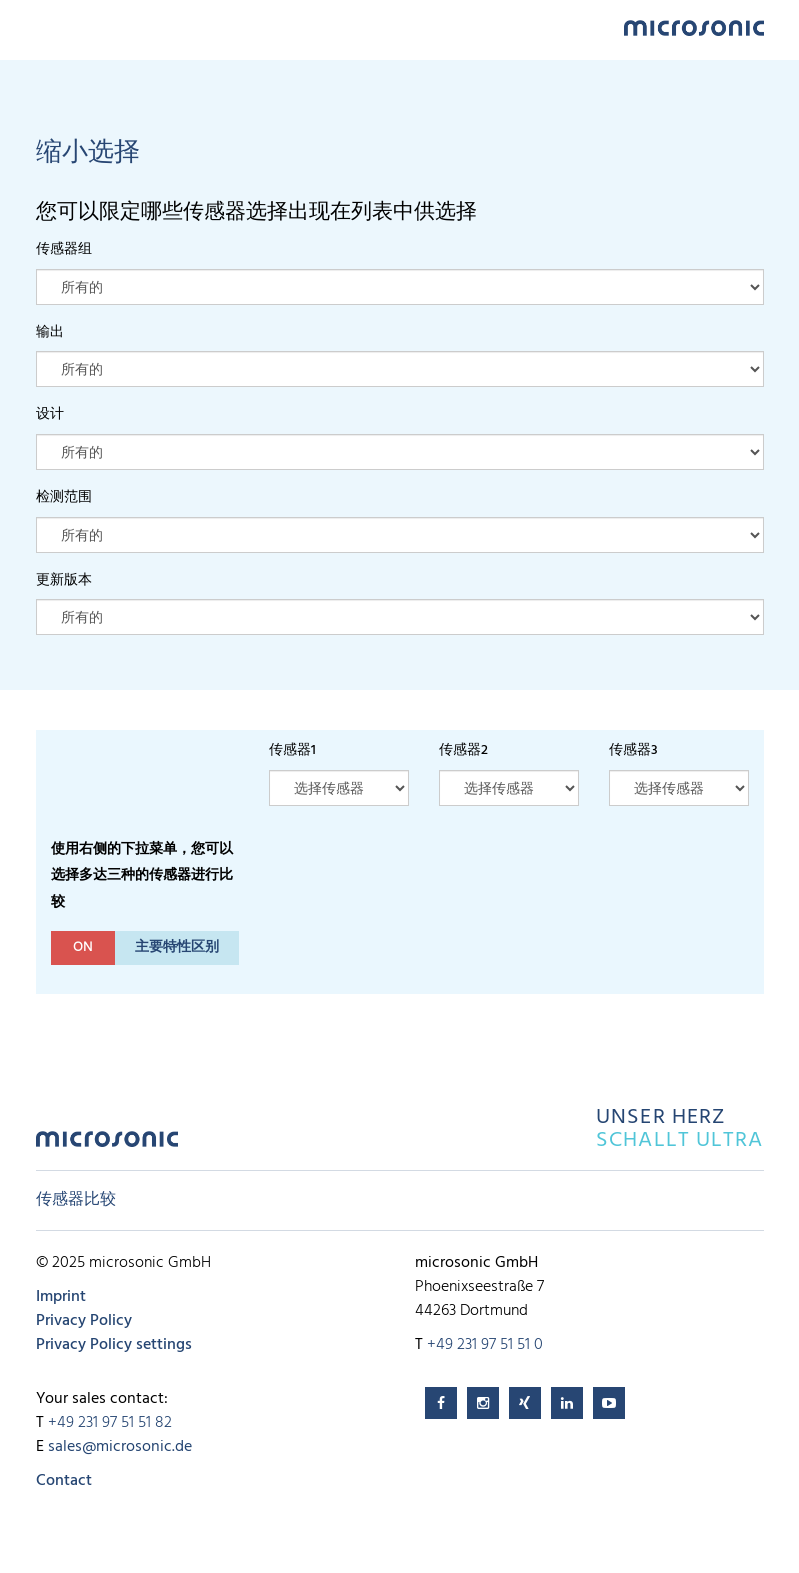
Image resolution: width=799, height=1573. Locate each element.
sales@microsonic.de (120, 1447)
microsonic (107, 1144)
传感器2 (463, 750)
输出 (50, 332)
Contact (64, 1481)
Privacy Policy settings (114, 1345)
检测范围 (64, 497)
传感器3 (633, 750)
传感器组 (64, 249)
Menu (46, 26)
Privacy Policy (84, 1321)
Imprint (61, 1297)
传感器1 (292, 750)
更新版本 (64, 580)
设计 (50, 414)
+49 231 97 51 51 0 (485, 1345)
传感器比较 (76, 1200)
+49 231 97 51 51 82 (110, 1423)
